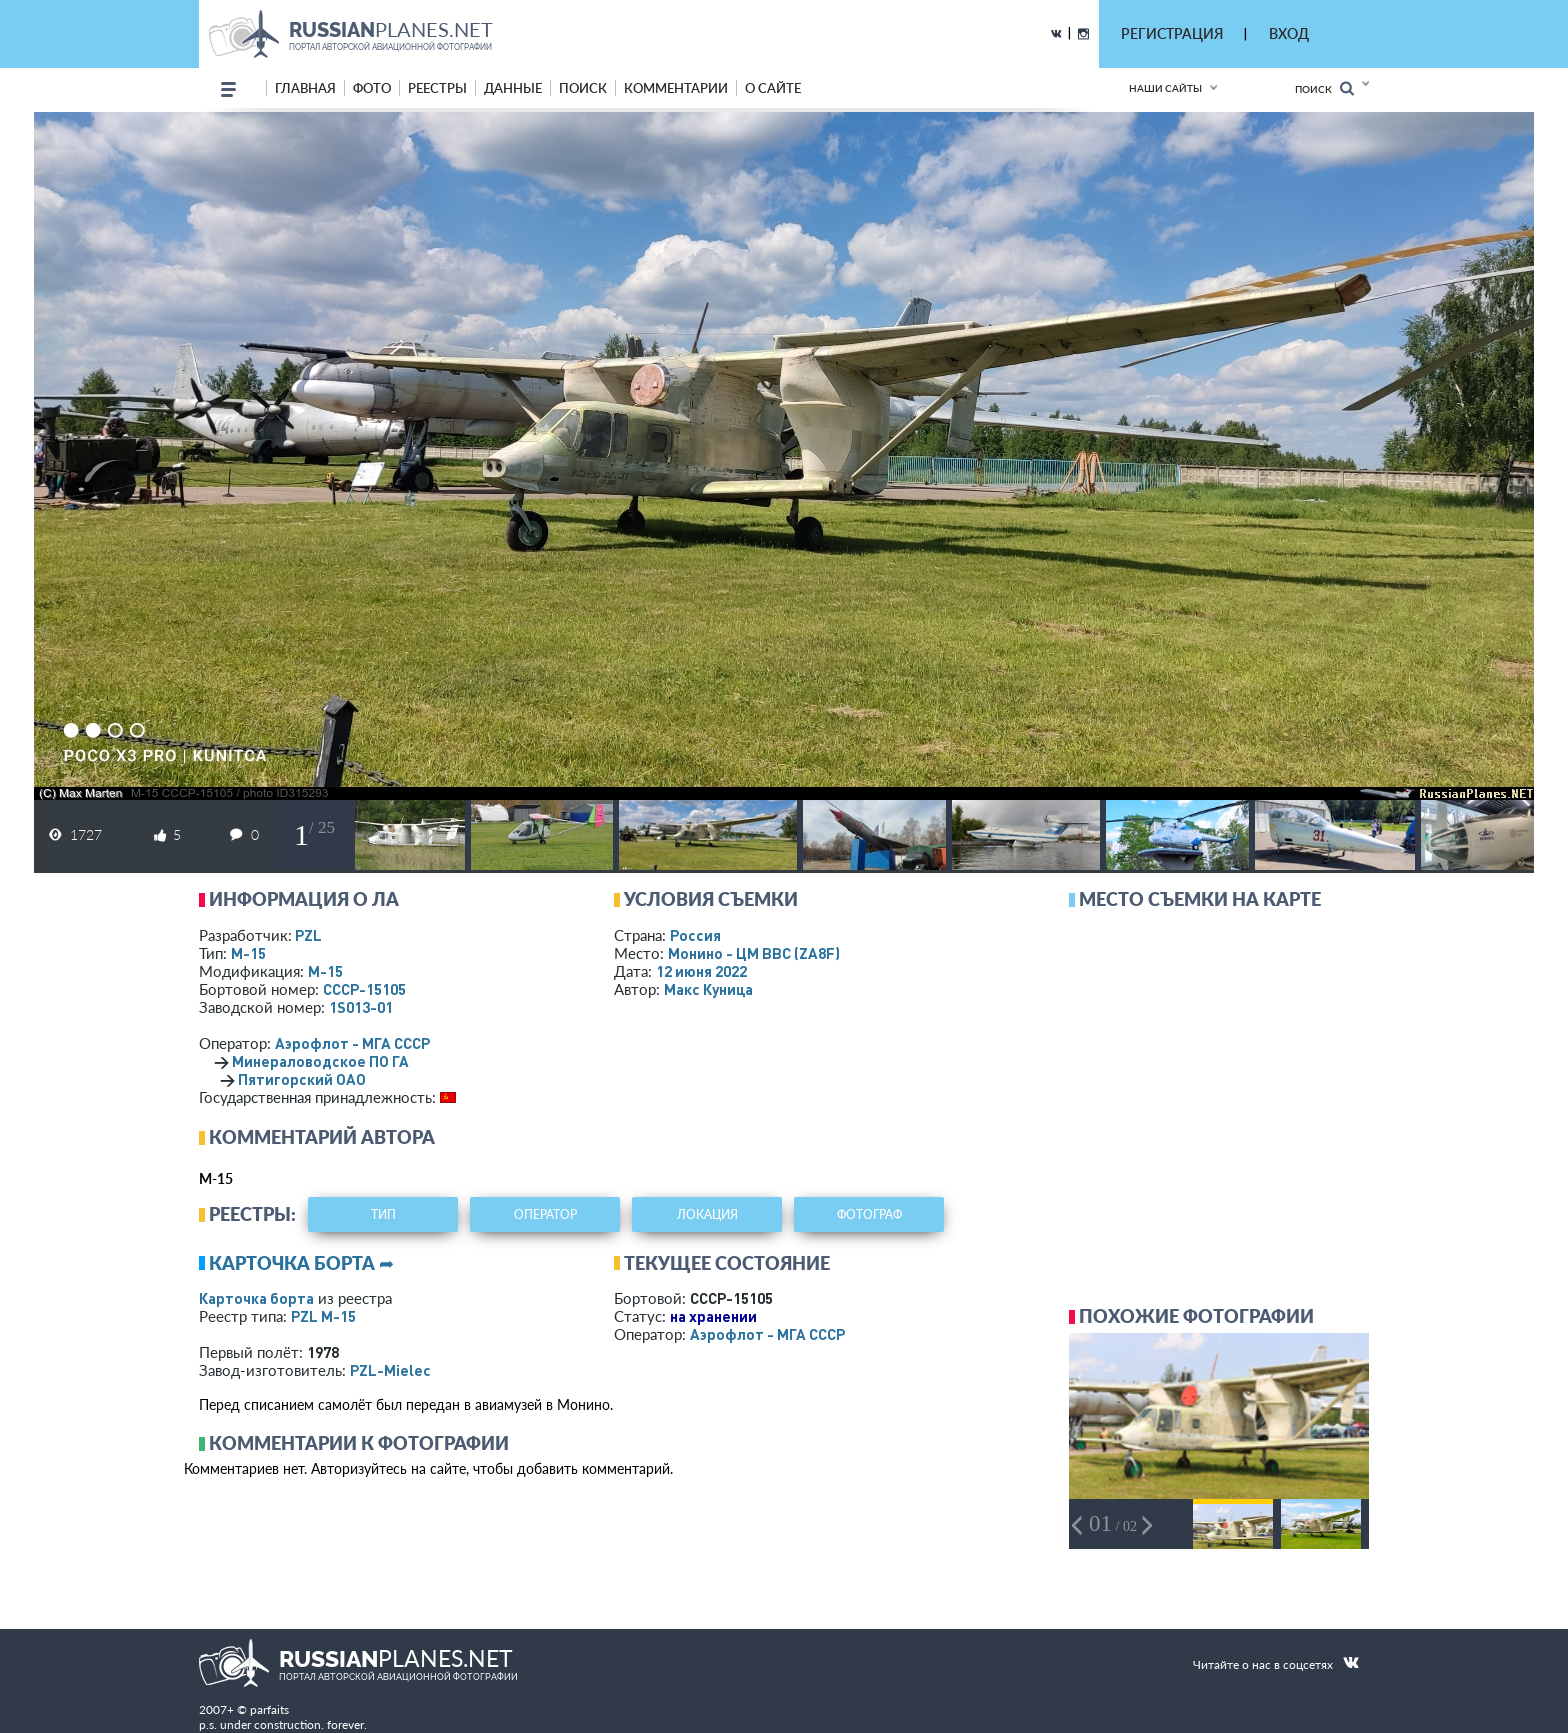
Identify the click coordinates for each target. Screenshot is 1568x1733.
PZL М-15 (323, 1316)
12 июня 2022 (701, 971)
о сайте (773, 88)
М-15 (248, 953)
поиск (583, 88)
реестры (437, 88)
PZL (308, 935)
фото (372, 88)
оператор (545, 1214)
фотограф (869, 1214)
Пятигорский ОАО (302, 1079)
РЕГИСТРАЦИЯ (1172, 33)
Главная (305, 88)
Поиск (1324, 88)
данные (513, 88)
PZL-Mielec (390, 1370)
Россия (695, 935)
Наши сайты (1165, 88)
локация (707, 1214)
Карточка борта (256, 1298)
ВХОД (1289, 33)
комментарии (676, 88)
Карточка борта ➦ (301, 1263)
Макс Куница (708, 989)
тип (383, 1214)
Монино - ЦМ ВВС (754, 953)
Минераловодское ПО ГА (320, 1061)
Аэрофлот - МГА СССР (352, 1043)
